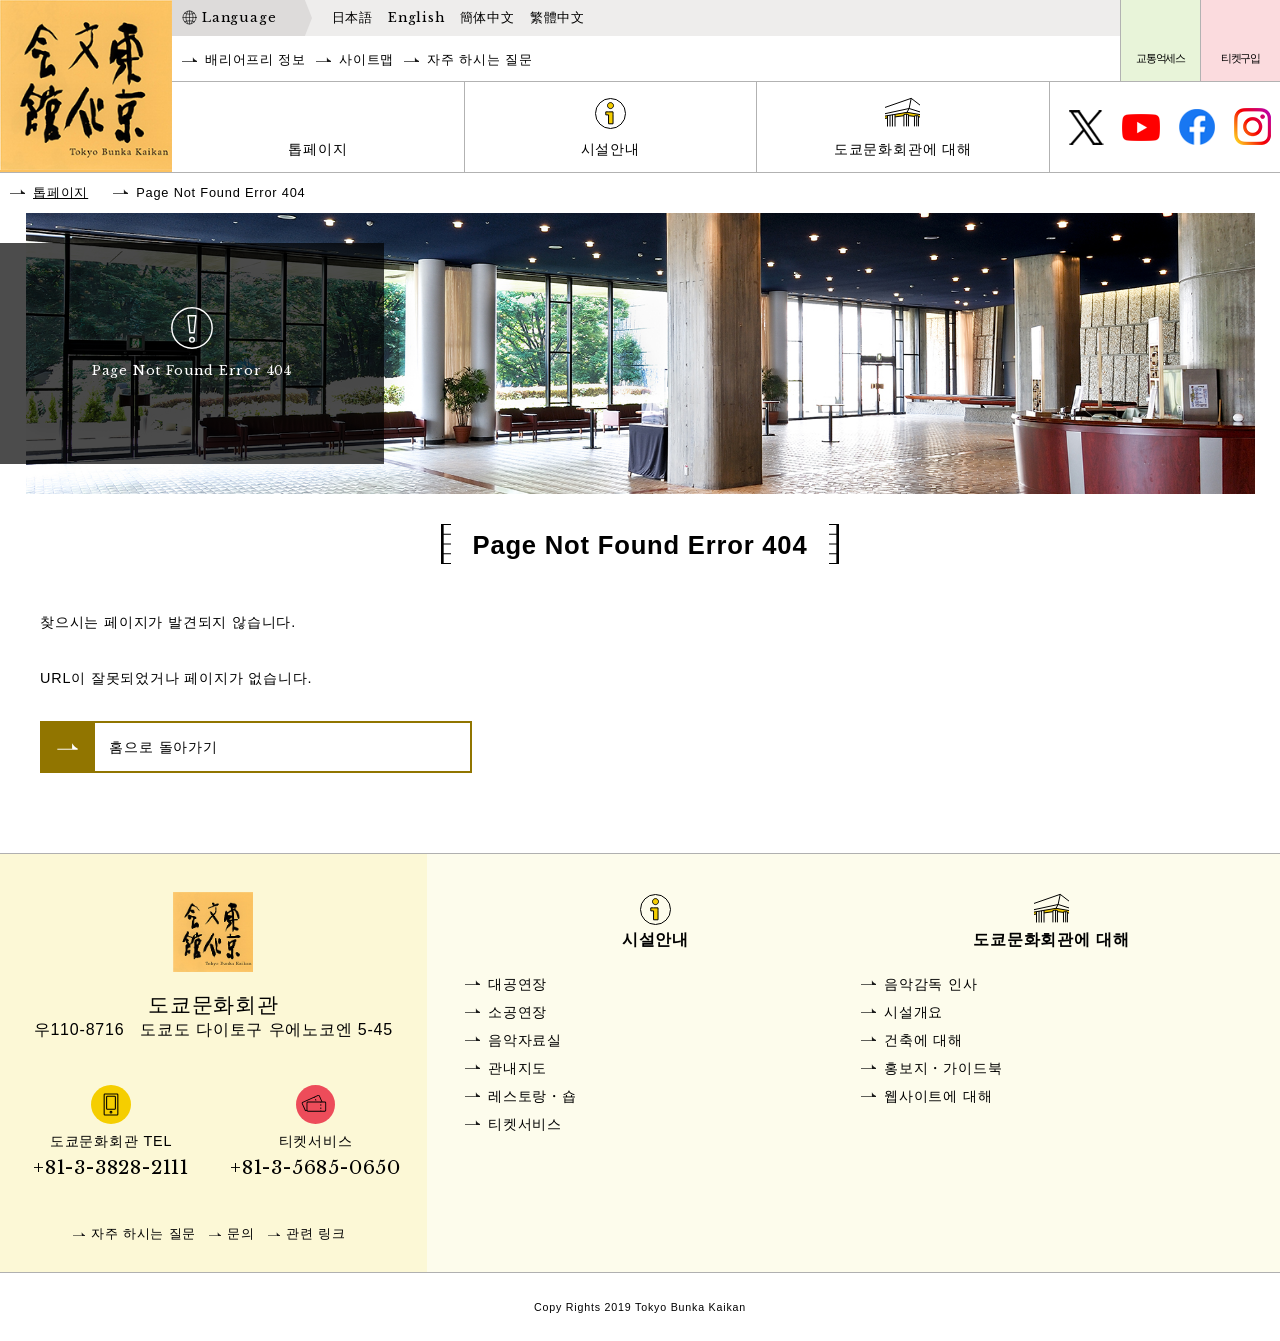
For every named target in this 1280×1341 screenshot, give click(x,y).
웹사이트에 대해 (938, 1096)
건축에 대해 (923, 1040)
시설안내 (610, 149)
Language (239, 17)
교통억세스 (1160, 58)
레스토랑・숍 (532, 1096)
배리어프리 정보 (255, 59)
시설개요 (913, 1012)
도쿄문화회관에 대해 (903, 149)
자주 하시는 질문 (479, 59)
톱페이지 (317, 149)
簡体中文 (487, 17)
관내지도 (517, 1068)
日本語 (352, 17)
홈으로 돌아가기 (163, 747)
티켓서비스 (525, 1124)
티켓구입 (1241, 58)
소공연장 (517, 1012)
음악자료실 (525, 1040)
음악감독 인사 (931, 984)
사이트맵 (366, 59)
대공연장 (517, 984)
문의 (241, 1233)
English (416, 17)
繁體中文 (557, 17)
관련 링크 (316, 1233)
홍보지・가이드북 (943, 1068)
